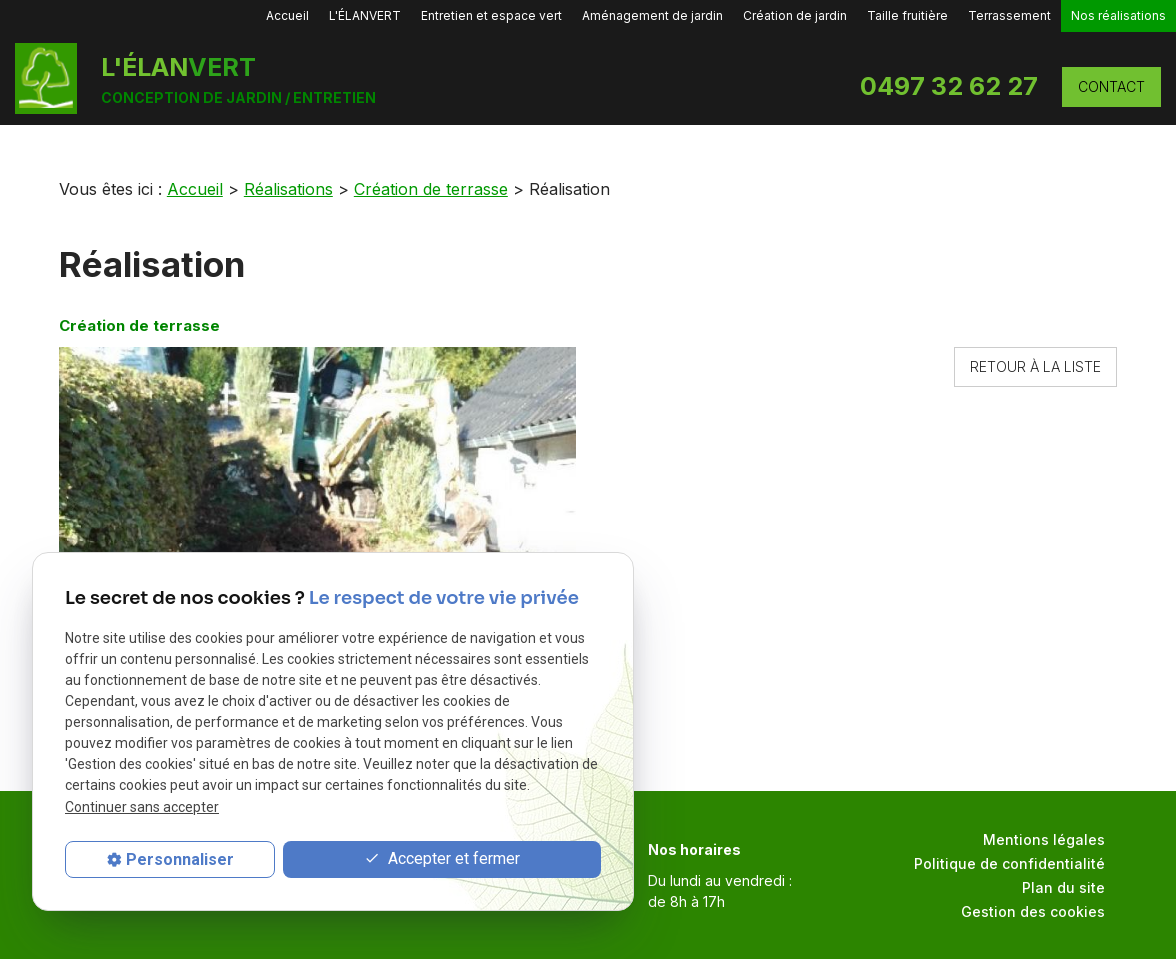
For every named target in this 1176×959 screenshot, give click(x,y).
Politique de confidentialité (1009, 863)
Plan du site (1063, 887)
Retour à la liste (1035, 366)
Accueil (287, 15)
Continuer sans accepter (142, 807)
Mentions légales (1044, 839)
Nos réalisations (1118, 15)
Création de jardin (795, 15)
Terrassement (1009, 15)
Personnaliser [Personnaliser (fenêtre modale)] (180, 859)
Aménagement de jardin (652, 15)
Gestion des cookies (1033, 911)
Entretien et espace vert (491, 15)
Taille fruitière (907, 15)
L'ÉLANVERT (365, 15)
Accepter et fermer (442, 859)
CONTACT (1111, 86)
